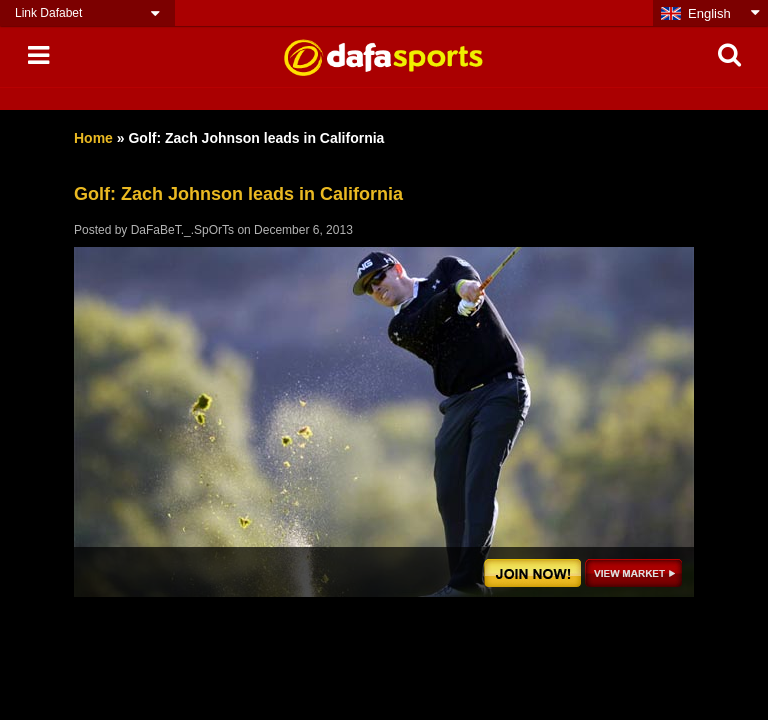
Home (93, 138)
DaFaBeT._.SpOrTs (182, 230)
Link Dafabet (48, 13)
